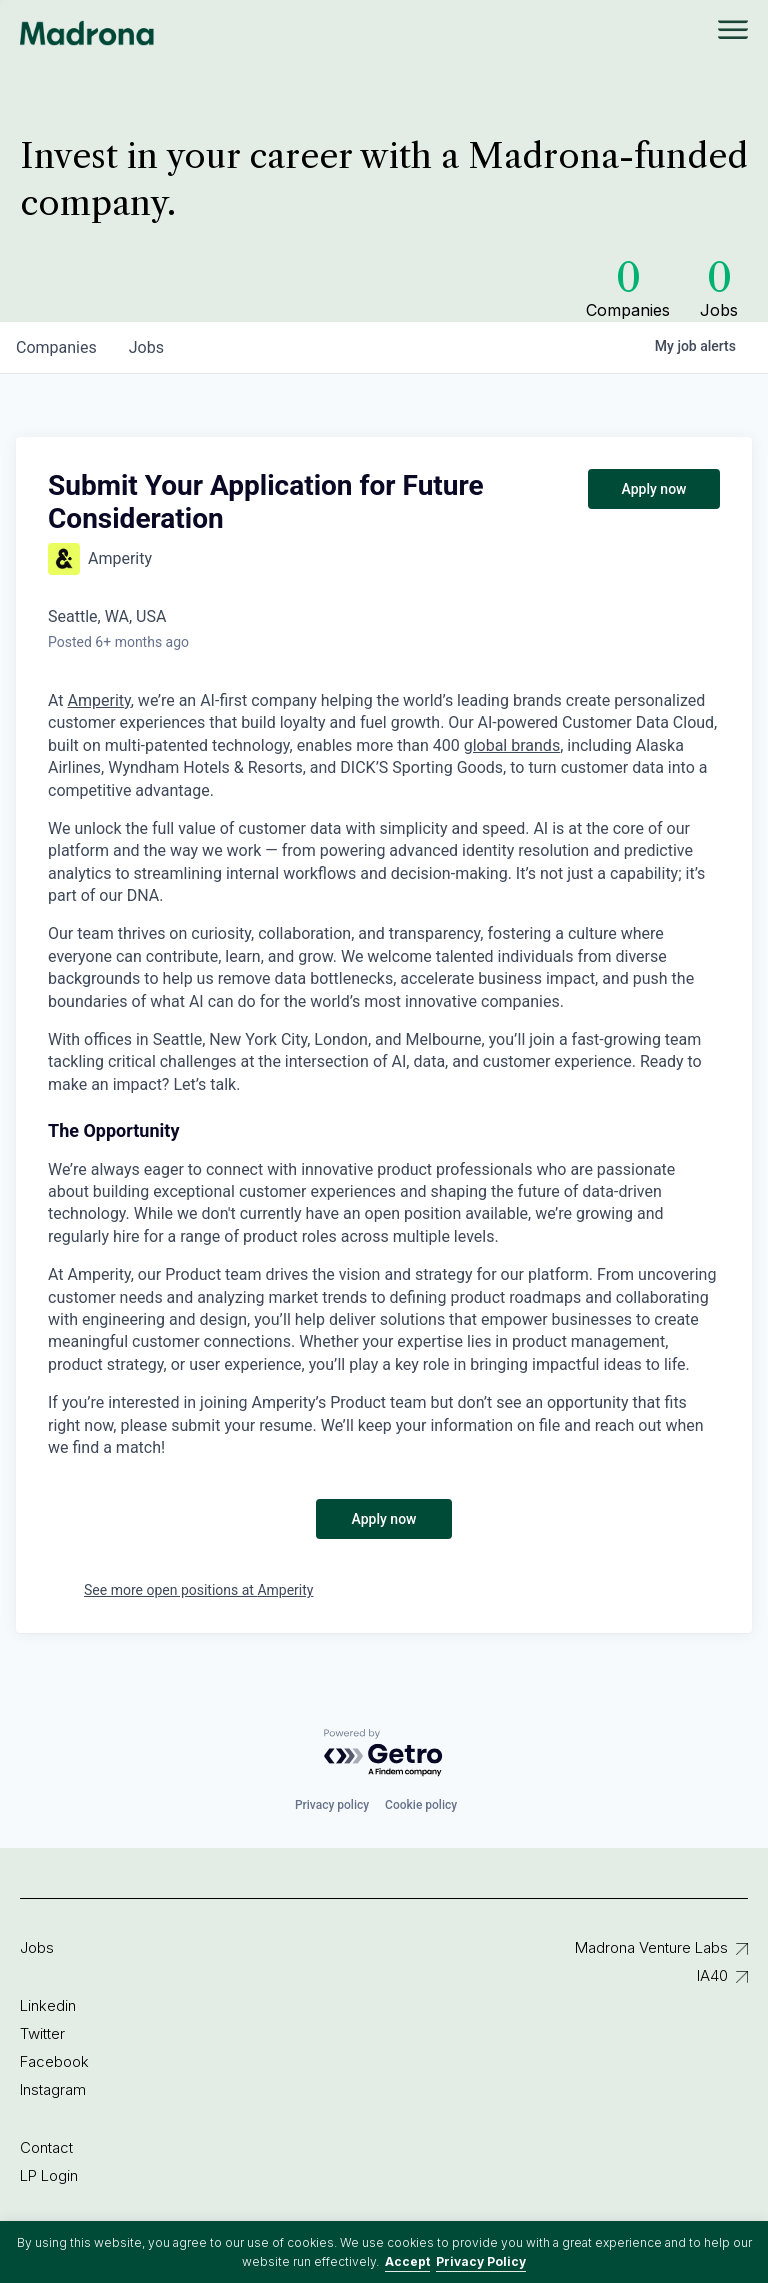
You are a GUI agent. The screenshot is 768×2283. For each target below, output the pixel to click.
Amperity (99, 700)
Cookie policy (421, 1805)
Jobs (37, 1947)
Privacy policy (332, 1805)
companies (56, 347)
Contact (46, 2147)
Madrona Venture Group (87, 33)
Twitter (42, 2033)
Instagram (53, 2089)
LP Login (49, 2175)
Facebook (54, 2061)
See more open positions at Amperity (198, 1590)
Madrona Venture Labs (651, 1947)
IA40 (712, 1975)
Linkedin (48, 2005)
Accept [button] (407, 2261)
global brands (512, 745)
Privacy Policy (481, 2261)
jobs (146, 347)
